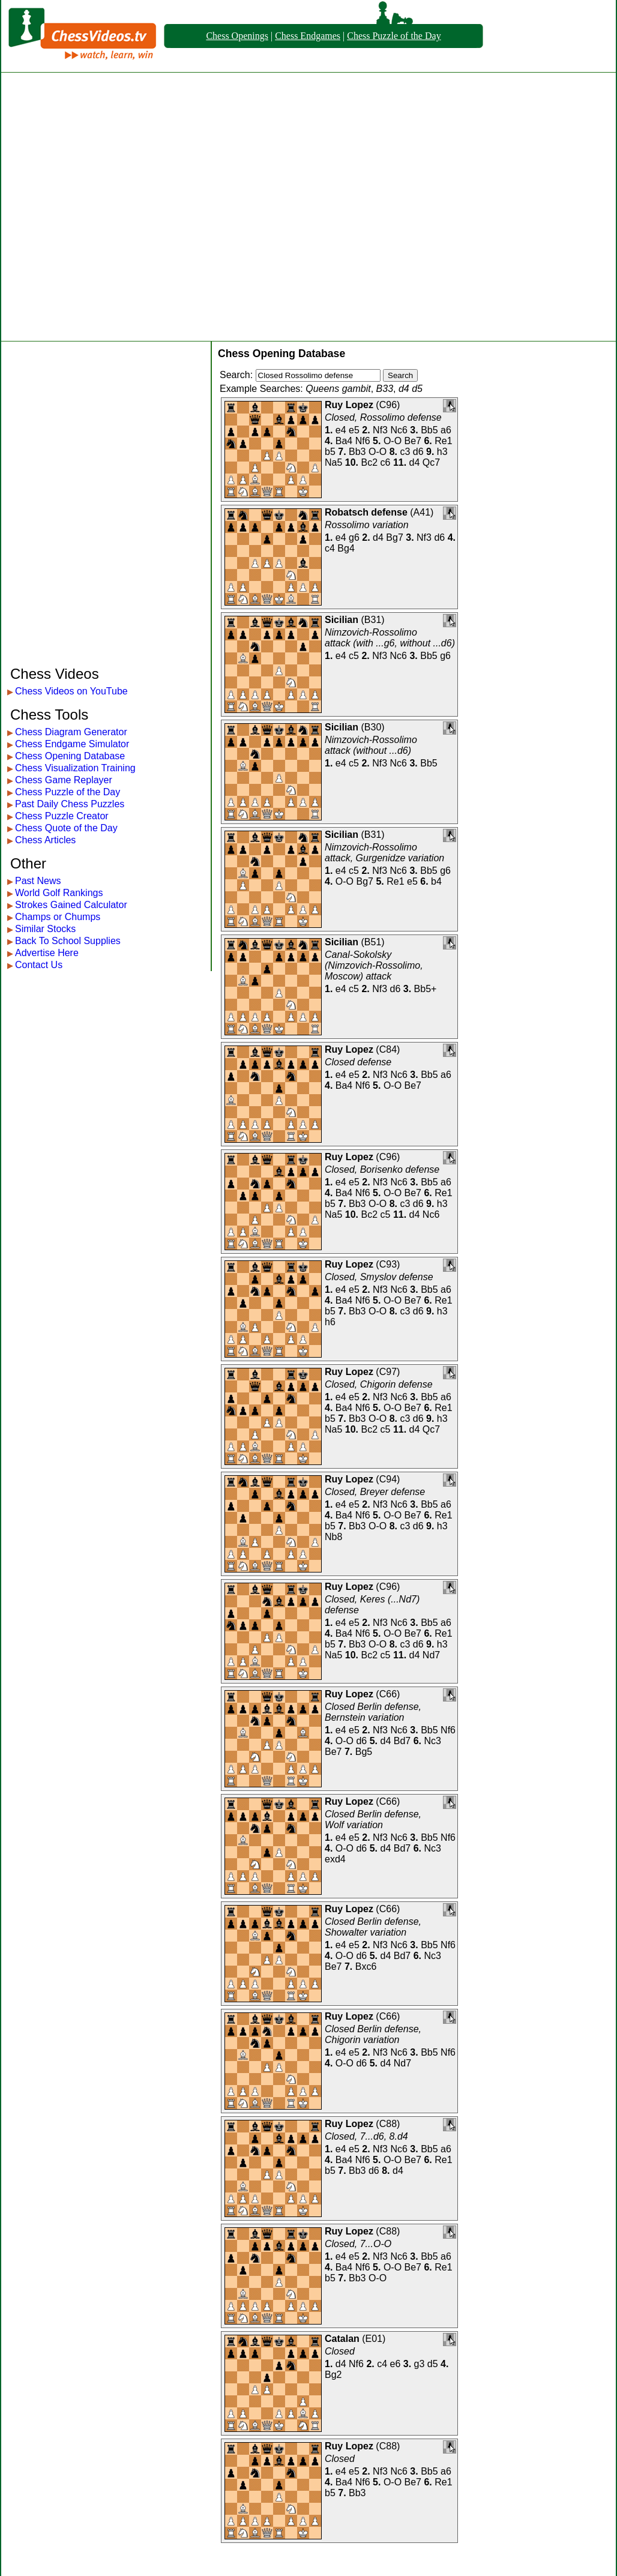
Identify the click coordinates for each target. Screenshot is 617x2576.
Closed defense (358, 1062)
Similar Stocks (45, 929)
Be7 (413, 441)
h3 (442, 452)
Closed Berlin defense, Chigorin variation (373, 2034)
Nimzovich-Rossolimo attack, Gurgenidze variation (384, 852)
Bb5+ (425, 989)
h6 (330, 1322)
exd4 (335, 1859)
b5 (330, 452)
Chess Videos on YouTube (71, 691)
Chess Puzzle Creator (62, 816)
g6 (354, 537)
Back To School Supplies (68, 941)
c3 (405, 452)
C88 (388, 2124)
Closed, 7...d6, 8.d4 (366, 2136)
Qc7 (431, 462)
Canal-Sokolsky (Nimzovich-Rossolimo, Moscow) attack (374, 965)
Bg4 (345, 548)
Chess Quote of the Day (66, 828)
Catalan (342, 2339)
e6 (395, 2364)
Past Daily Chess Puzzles (69, 804)
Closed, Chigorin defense (379, 1384)
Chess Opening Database (70, 756)
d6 (418, 452)
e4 (341, 430)
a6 (446, 430)
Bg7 (394, 537)
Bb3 (357, 452)
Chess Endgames (307, 36)
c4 (330, 548)
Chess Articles (45, 840)
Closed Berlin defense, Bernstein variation (373, 1712)
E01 (374, 2339)
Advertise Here (47, 953)
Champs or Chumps (57, 917)
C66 (388, 1694)
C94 (388, 1479)
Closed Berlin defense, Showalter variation (373, 1926)
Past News (38, 881)
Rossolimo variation (367, 525)
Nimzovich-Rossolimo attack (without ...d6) (371, 745)
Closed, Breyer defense (375, 1492)
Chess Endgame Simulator (72, 744)
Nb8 (333, 1537)
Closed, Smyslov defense (379, 1277)
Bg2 (333, 2375)
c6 (386, 462)
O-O (393, 441)
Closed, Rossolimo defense (383, 417)
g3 (419, 2364)
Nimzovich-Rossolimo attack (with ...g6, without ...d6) (390, 637)
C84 (388, 1049)
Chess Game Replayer (63, 780)
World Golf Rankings (59, 893)
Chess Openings (237, 36)
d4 (414, 462)
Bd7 (402, 1741)
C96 (388, 405)
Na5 (333, 462)
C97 (388, 1372)
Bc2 (369, 462)
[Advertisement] (130, 206)
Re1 (443, 441)
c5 (354, 656)
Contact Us (38, 965)
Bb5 (429, 430)
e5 (354, 430)
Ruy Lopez (349, 405)
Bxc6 (366, 1966)
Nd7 (431, 1655)
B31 (372, 620)
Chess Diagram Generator (71, 732)
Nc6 (398, 430)
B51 (372, 942)
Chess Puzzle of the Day (394, 36)
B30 (372, 727)
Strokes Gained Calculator (71, 905)
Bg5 (363, 1752)
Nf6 (362, 441)
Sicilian (341, 620)
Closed (340, 2351)
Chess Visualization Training (75, 768)
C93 (388, 1264)
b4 (436, 881)
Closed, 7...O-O (358, 2244)
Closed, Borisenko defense (382, 1169)
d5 (432, 2364)
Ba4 (344, 441)
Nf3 (380, 430)
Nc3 (432, 1741)
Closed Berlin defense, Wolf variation (373, 1819)
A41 (422, 512)
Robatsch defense (366, 512)
